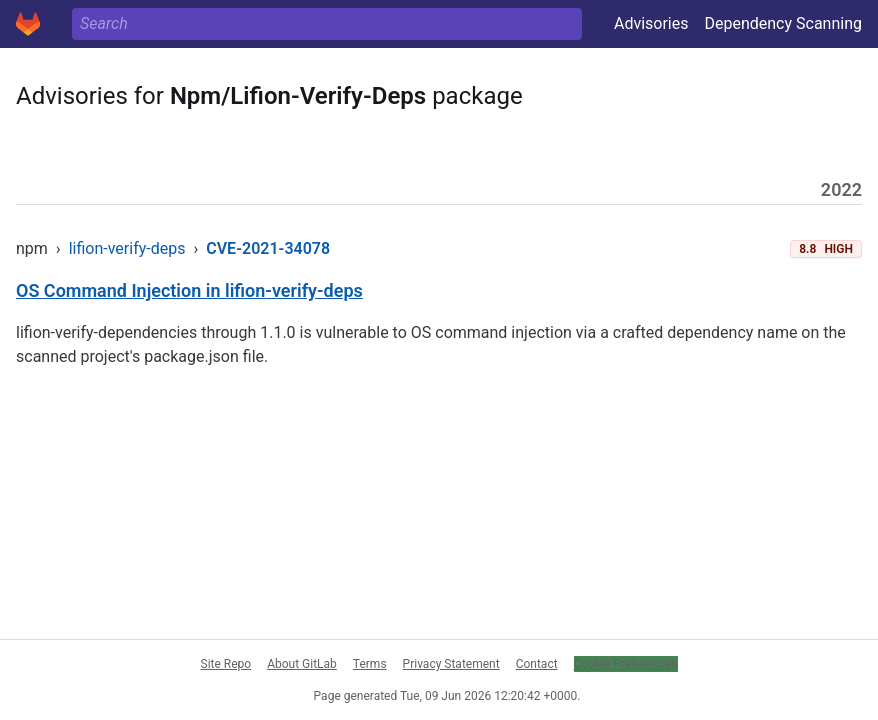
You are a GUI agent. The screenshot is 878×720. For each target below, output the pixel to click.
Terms (370, 664)
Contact (537, 664)
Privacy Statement (451, 664)
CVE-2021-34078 (268, 248)
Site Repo (226, 664)
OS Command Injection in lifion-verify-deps (189, 290)
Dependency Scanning (783, 23)
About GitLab (302, 664)
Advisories (651, 23)
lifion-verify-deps (127, 248)
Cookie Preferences (626, 664)
